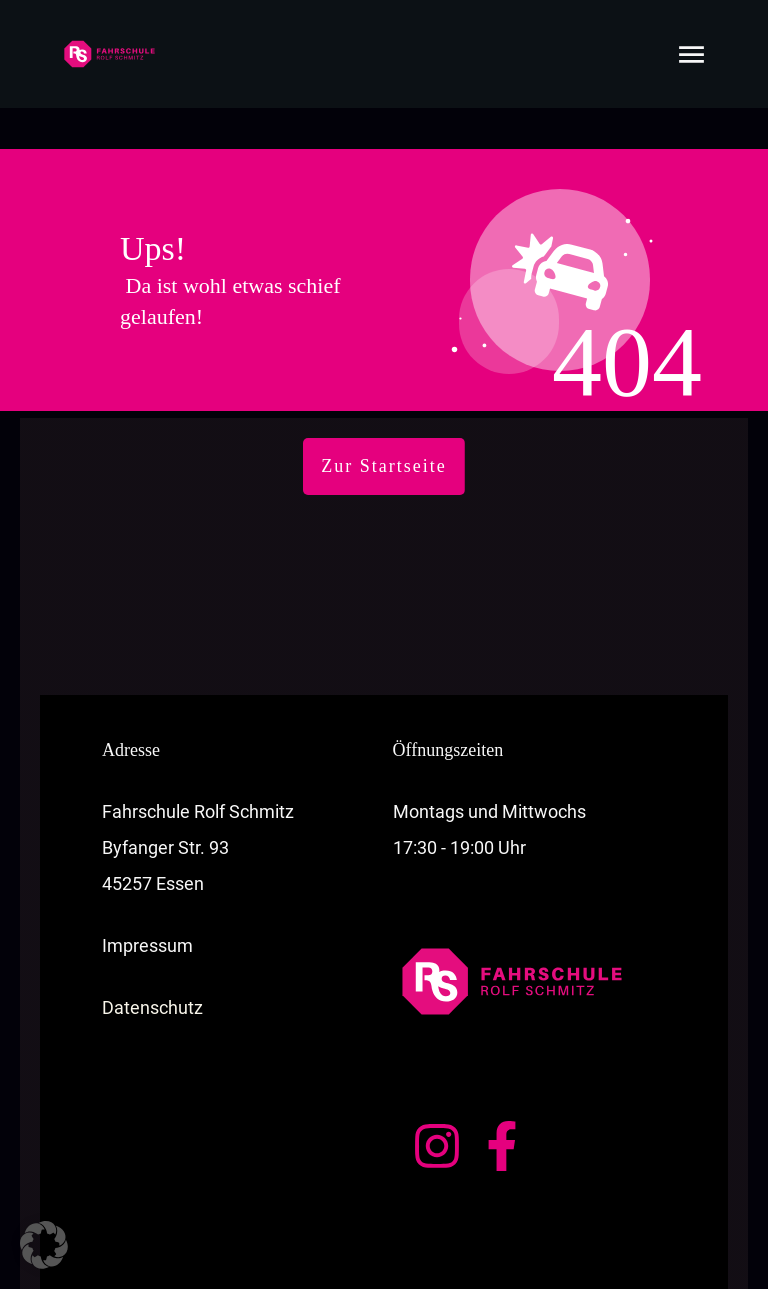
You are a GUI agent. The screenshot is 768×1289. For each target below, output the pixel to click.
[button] (44, 1245)
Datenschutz (152, 965)
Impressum (147, 903)
